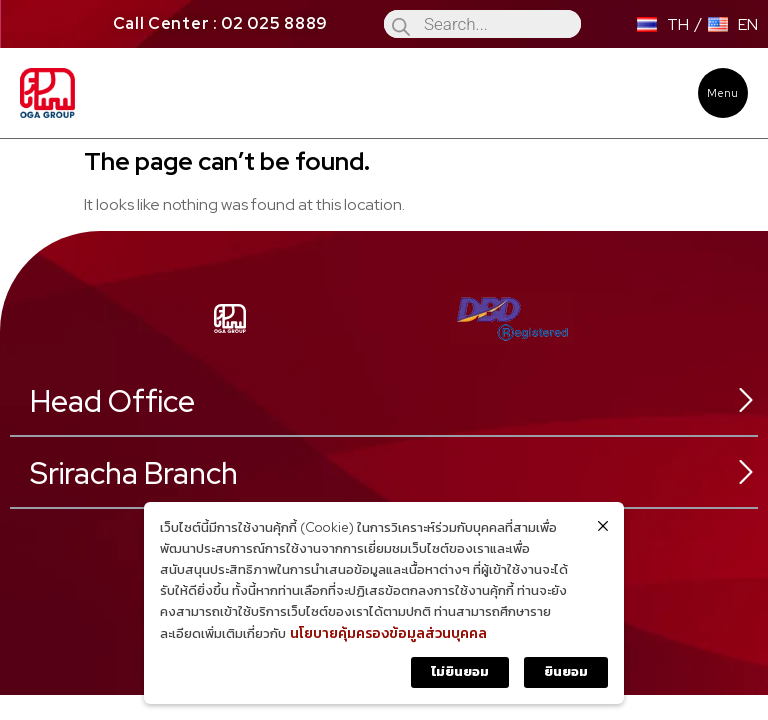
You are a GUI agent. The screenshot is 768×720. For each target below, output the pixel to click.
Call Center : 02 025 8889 (221, 23)
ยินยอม (566, 671)
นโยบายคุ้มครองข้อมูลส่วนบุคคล (388, 633)
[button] (723, 93)
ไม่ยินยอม (460, 671)
